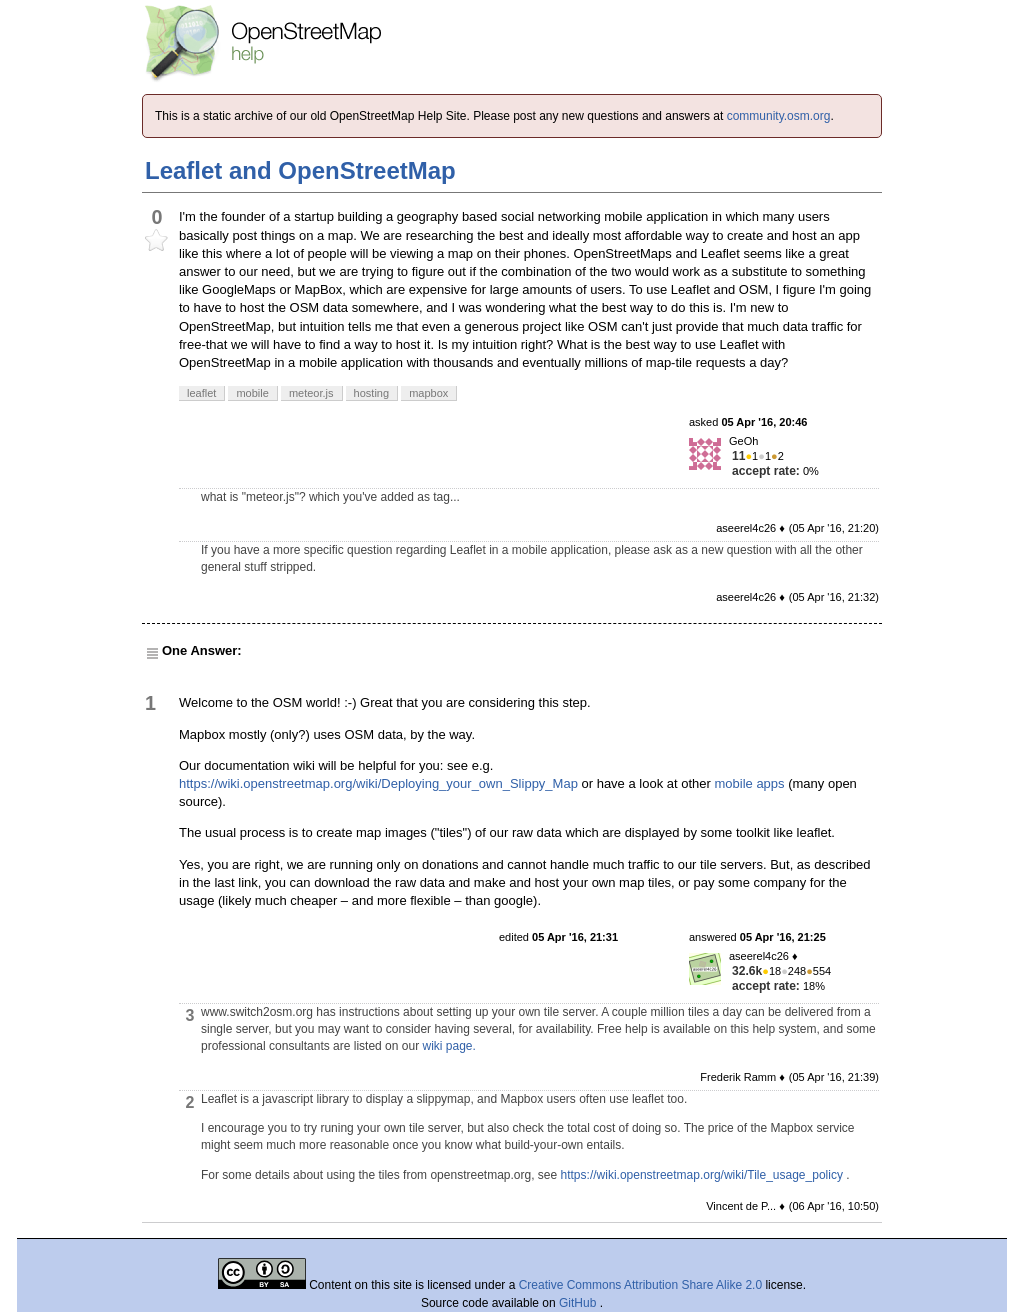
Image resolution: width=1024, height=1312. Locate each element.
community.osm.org (779, 116)
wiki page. (448, 1046)
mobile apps (749, 783)
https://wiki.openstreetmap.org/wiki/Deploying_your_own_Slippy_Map (378, 783)
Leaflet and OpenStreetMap (300, 170)
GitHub (579, 1303)
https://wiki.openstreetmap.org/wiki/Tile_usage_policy (702, 1175)
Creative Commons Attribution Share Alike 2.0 (640, 1285)
